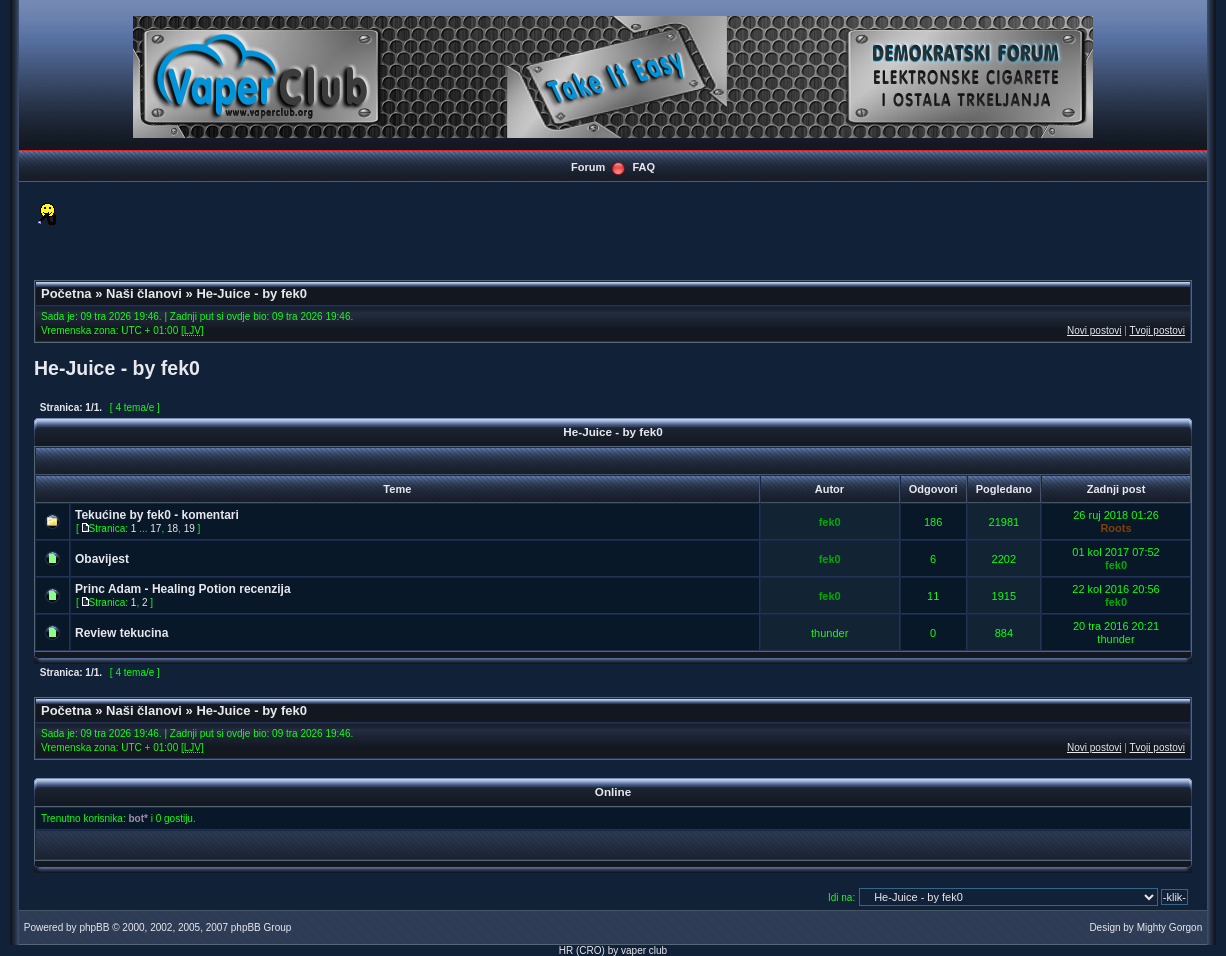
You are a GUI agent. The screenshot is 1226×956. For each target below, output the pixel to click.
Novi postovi (1094, 330)
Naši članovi (144, 293)
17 (155, 528)
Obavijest (102, 559)
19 (189, 528)
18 (172, 528)
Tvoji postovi (1157, 330)
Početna (66, 293)
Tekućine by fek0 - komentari (157, 515)
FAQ (643, 167)
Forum (588, 167)
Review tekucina (121, 633)
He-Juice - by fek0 (251, 293)
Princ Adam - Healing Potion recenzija (183, 589)
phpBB (94, 927)
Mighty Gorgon (1170, 927)
